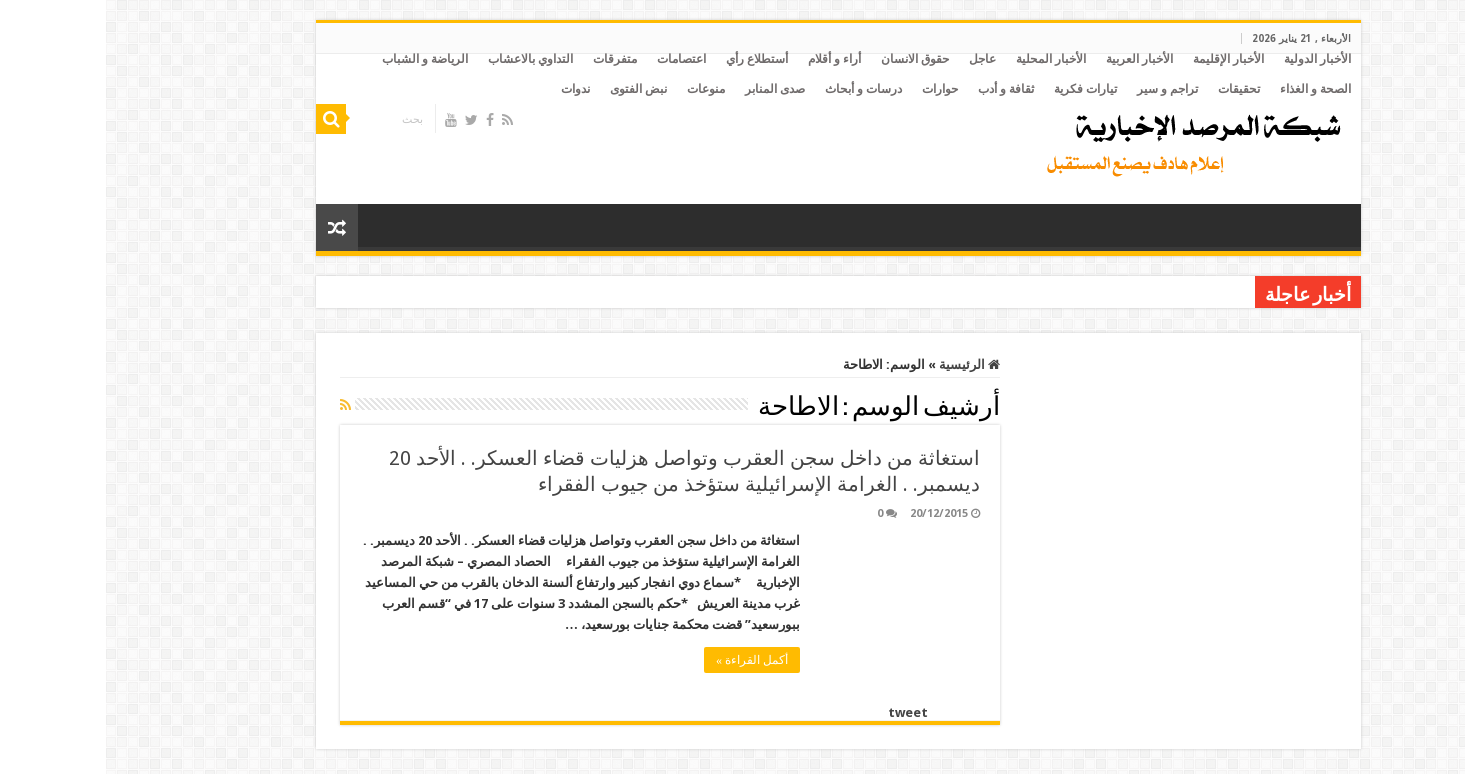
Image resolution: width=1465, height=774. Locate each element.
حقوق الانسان (809, 59)
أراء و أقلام (728, 59)
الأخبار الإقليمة (1122, 59)
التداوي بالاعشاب (424, 59)
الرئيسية (863, 364)
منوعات (600, 89)
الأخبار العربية (1033, 59)
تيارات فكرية (979, 89)
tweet (802, 712)
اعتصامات (575, 59)
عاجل (876, 59)
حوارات (834, 89)
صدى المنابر (669, 89)
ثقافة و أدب (900, 89)
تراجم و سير (1061, 89)
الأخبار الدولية (1211, 59)
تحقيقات (1133, 89)
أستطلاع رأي (651, 59)
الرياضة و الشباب (319, 59)
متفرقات (509, 59)
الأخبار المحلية (945, 59)
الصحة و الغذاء (1209, 89)
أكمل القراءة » (646, 660)
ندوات (469, 89)
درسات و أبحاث (757, 89)
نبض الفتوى (532, 89)
